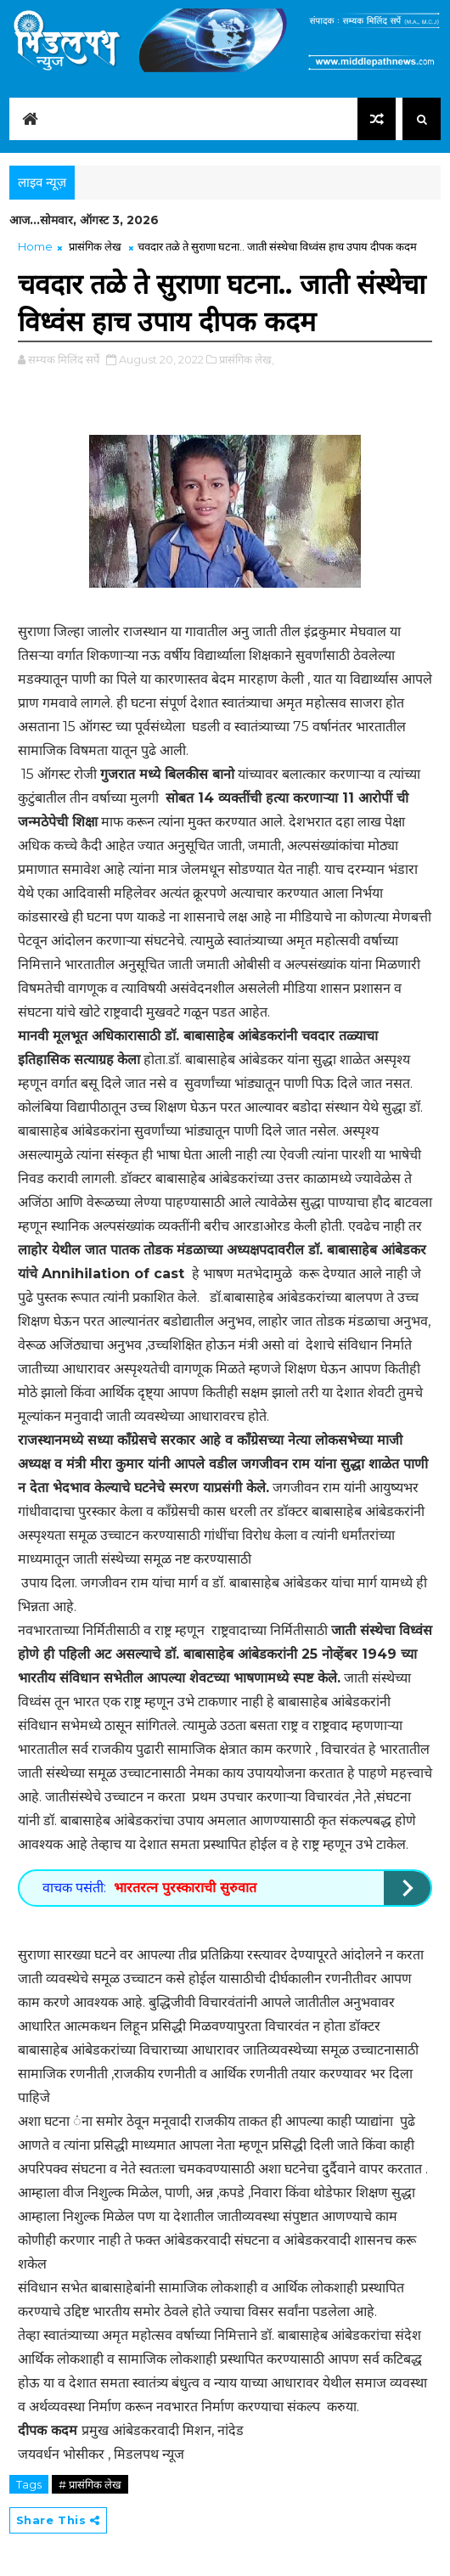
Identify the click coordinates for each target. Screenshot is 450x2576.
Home (35, 246)
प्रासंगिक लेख (95, 246)
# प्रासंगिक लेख (90, 2484)
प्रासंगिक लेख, (246, 359)
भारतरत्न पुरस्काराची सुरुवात (185, 1888)
